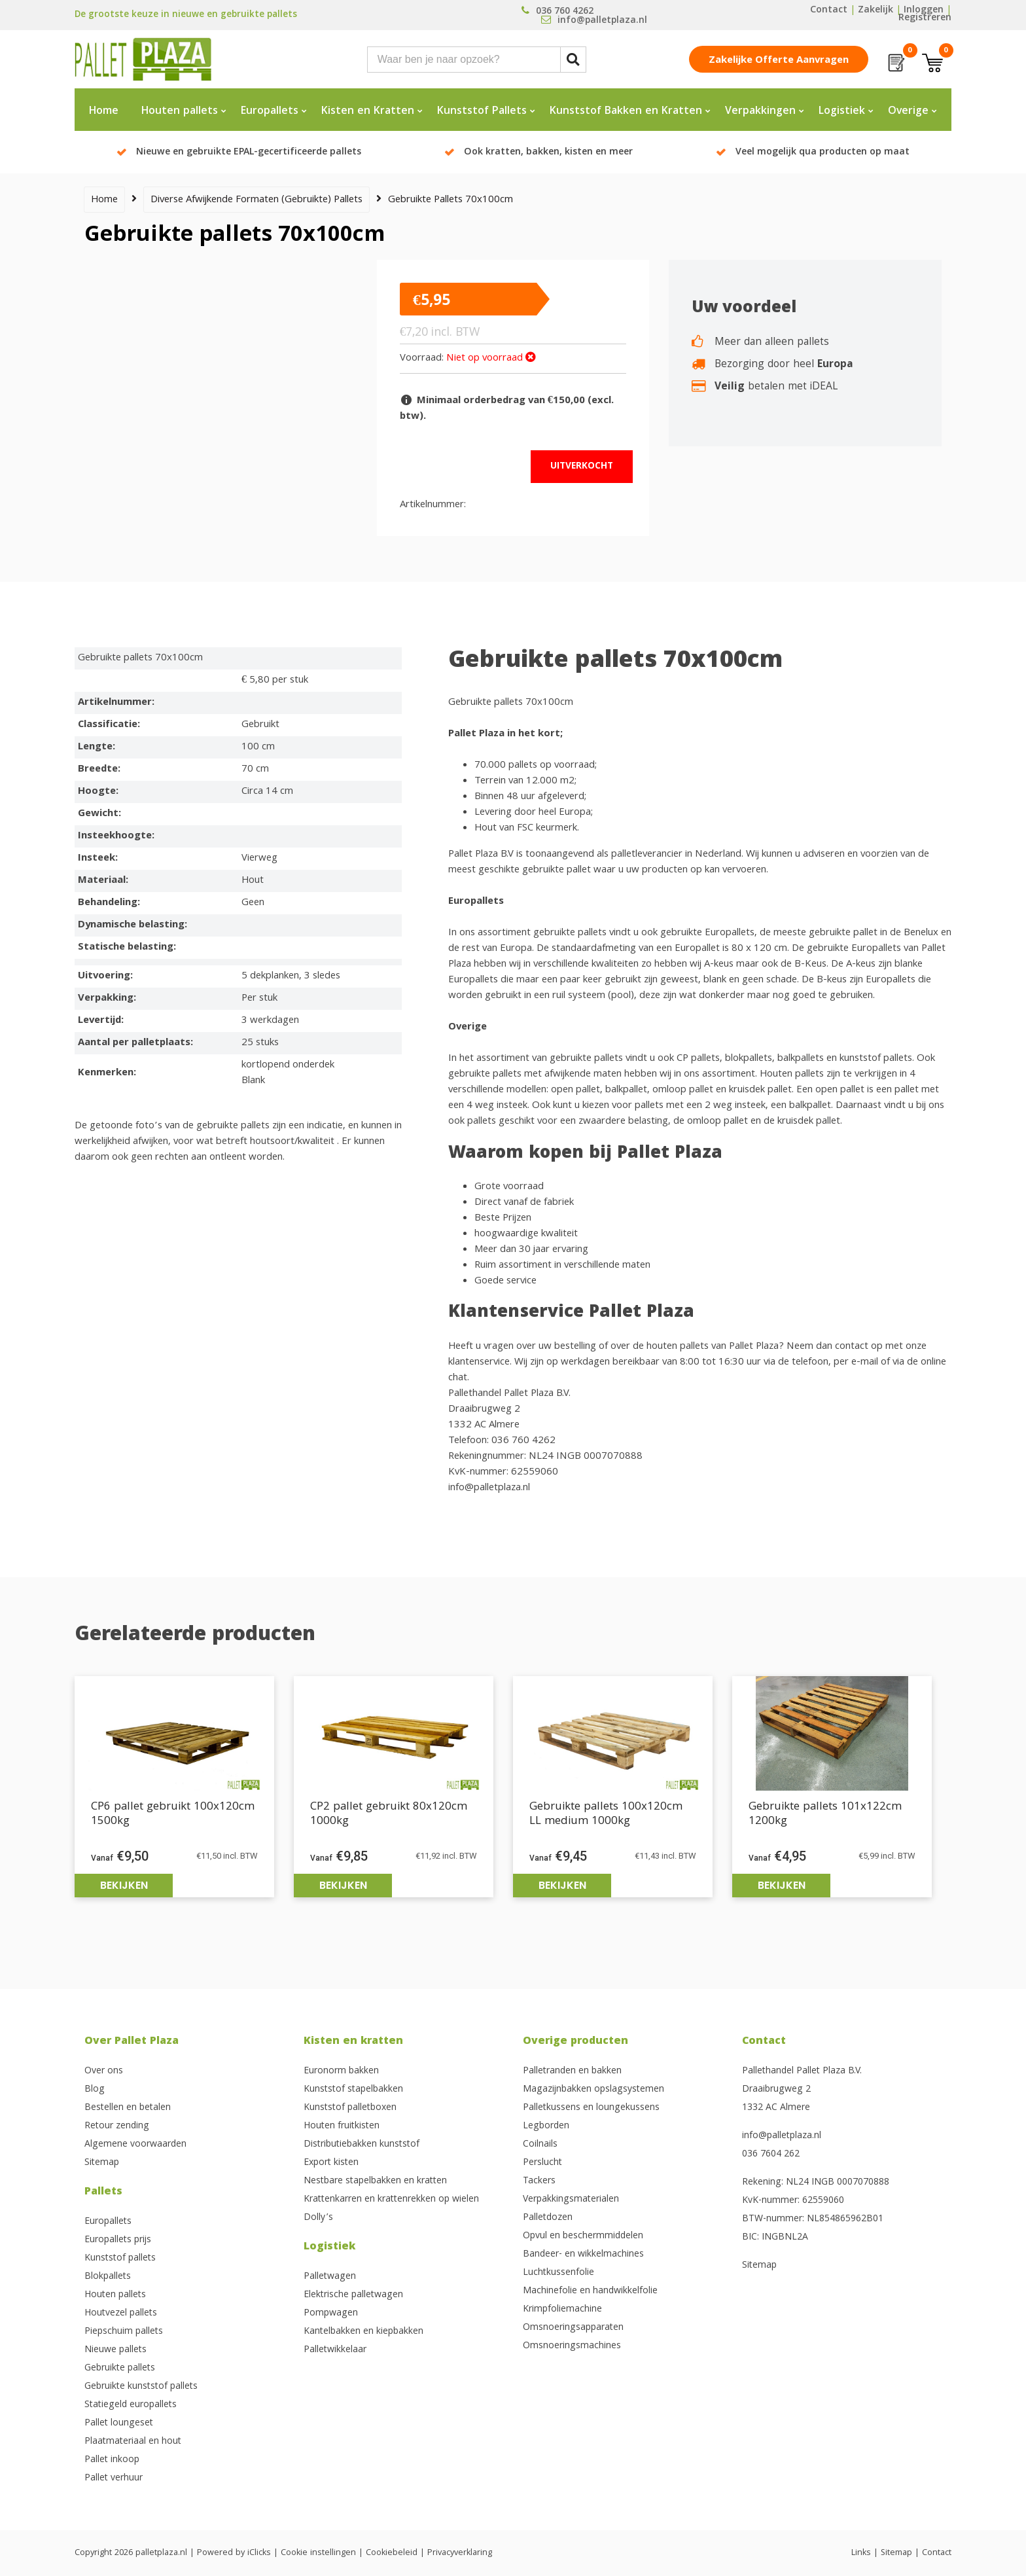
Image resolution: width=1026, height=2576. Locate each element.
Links (861, 2553)
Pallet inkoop (111, 2460)
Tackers (539, 2181)
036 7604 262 (771, 2154)
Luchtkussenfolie (558, 2273)
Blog (94, 2090)
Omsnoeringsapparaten (573, 2328)
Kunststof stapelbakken (353, 2090)
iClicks (259, 2553)
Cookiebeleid (391, 2553)
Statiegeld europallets (130, 2405)
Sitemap (101, 2163)
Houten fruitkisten (342, 2126)
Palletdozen (548, 2218)
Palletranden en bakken (572, 2071)
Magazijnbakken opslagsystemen (593, 2090)
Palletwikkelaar (335, 2350)
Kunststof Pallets (482, 111)
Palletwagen (330, 2277)
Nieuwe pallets (115, 2350)
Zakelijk (875, 10)
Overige (908, 111)
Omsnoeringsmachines (572, 2346)
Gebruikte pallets (119, 2368)
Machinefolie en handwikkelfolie (590, 2291)
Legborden (546, 2126)
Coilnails (540, 2145)
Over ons (103, 2071)
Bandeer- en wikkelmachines (583, 2255)
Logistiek (842, 111)
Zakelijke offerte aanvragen (779, 60)
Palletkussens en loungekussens (591, 2108)
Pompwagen (331, 2313)
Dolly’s (318, 2218)
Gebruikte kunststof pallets (141, 2387)
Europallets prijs (117, 2240)
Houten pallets (179, 111)
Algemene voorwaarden (135, 2145)
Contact (828, 10)
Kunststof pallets (120, 2258)
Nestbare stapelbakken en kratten (375, 2181)
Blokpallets (107, 2277)
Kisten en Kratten (367, 111)
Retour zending (116, 2126)
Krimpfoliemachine (562, 2309)
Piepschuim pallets (123, 2332)
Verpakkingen (760, 111)
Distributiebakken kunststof (361, 2145)
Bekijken (124, 1885)
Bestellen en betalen (127, 2108)
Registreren (924, 18)
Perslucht (542, 2163)
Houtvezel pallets (120, 2313)
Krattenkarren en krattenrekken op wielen (391, 2200)
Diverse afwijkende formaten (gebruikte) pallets (256, 200)
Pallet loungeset (118, 2423)
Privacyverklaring (459, 2553)
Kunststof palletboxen (350, 2108)
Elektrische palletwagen (353, 2295)
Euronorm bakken (341, 2071)
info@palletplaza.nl (781, 2136)
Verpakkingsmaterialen (571, 2200)
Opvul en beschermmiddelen (583, 2236)
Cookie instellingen (318, 2553)
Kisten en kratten (353, 2041)
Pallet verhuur (113, 2478)
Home (103, 111)
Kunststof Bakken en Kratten (626, 111)
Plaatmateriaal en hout (132, 2442)
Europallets (269, 111)
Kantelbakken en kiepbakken (363, 2332)
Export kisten (331, 2163)
